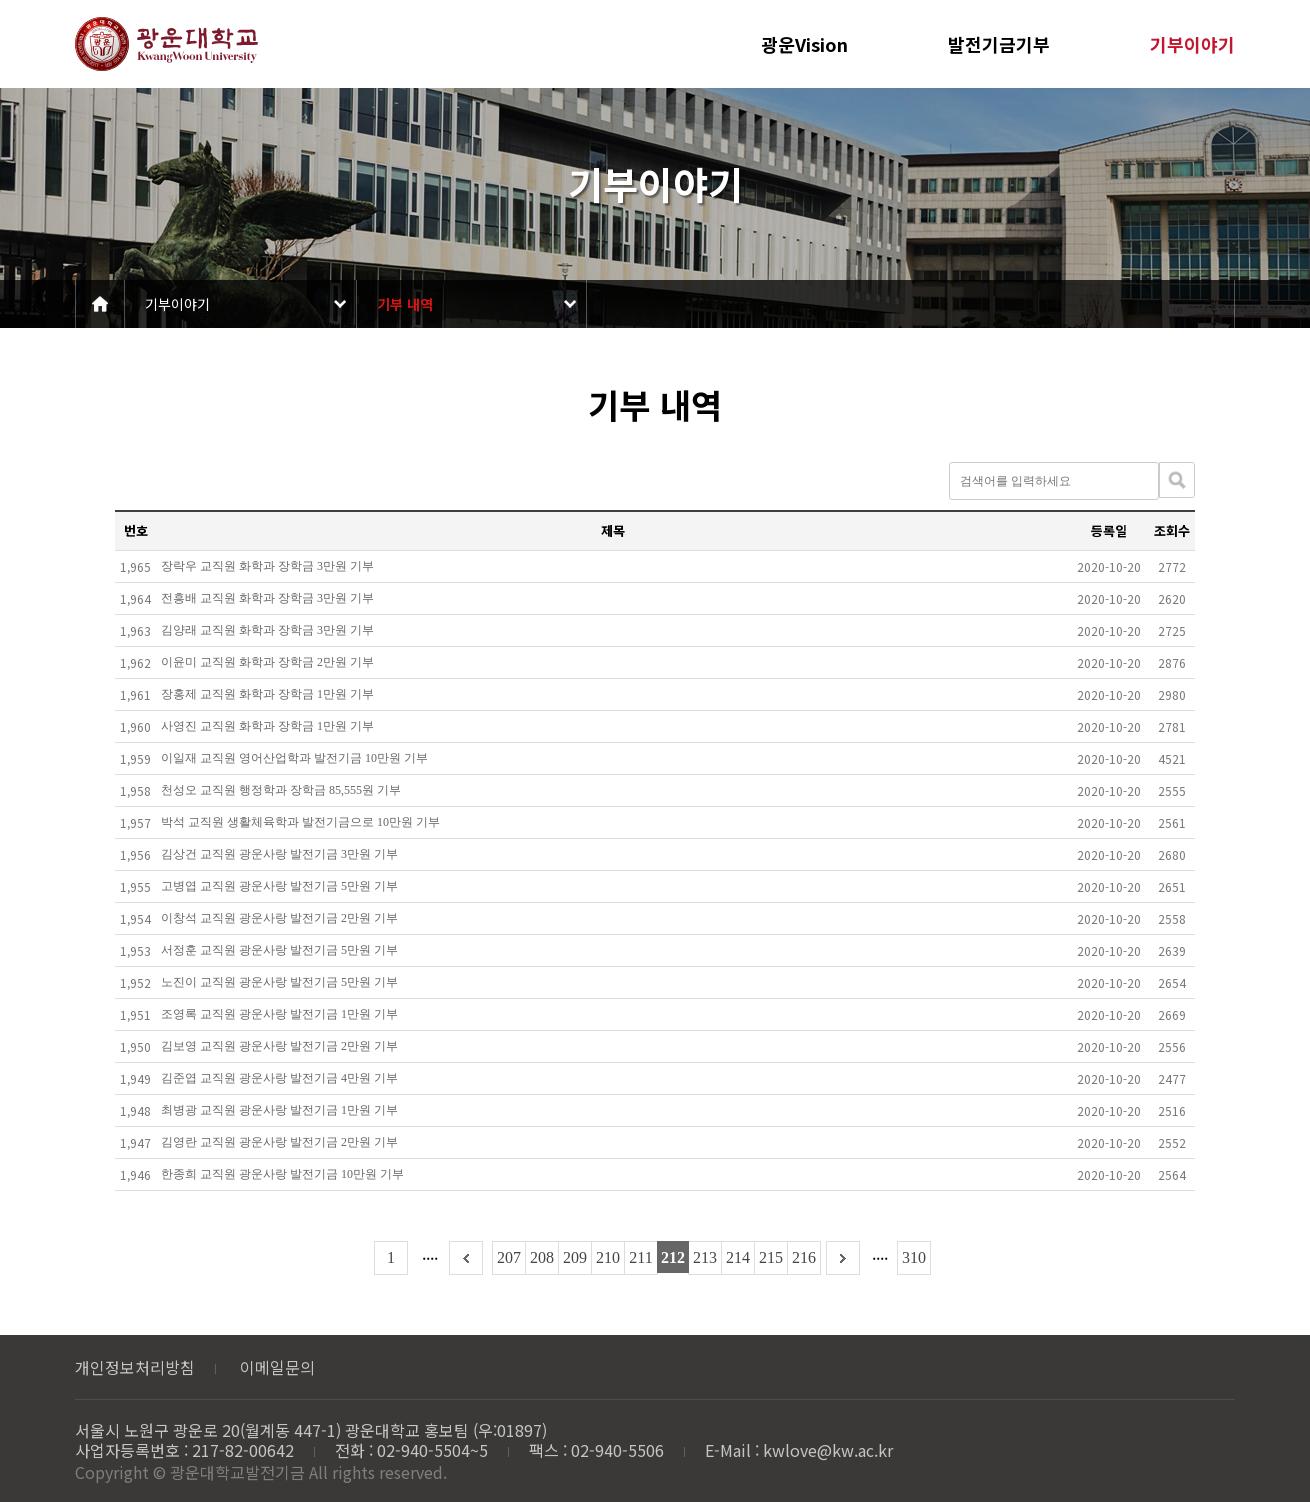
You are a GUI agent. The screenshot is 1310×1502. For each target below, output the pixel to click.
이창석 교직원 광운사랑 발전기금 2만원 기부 (279, 918)
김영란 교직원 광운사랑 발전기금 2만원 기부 (279, 1142)
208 (542, 1257)
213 (705, 1257)
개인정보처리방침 (135, 1367)
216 (804, 1257)
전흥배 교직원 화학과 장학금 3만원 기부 (267, 598)
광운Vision (804, 44)
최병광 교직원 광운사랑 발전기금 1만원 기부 (279, 1110)
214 (738, 1257)
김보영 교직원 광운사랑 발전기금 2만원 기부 (279, 1046)
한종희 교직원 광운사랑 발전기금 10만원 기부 (282, 1174)
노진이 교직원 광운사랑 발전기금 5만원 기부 (279, 982)
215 (771, 1257)
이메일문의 (277, 1367)
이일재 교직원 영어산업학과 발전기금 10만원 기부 (294, 758)
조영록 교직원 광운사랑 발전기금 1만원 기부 (279, 1014)
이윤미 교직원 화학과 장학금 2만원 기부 (267, 662)
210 (608, 1257)
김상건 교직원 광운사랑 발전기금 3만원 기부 (279, 854)
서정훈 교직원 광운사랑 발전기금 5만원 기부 (279, 950)
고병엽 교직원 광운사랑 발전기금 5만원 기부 (279, 886)
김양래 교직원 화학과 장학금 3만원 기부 (267, 630)
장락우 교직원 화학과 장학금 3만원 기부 (267, 566)
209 (575, 1257)
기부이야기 (1192, 44)
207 (509, 1257)
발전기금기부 (999, 44)
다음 (843, 1258)
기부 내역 (405, 304)
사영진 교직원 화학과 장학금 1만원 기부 (267, 726)
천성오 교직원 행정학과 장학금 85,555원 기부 (281, 790)
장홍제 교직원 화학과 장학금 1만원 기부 (267, 694)
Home (100, 304)
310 (914, 1257)
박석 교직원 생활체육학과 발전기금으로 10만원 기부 (300, 822)
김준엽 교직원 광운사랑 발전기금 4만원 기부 (279, 1078)
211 (640, 1257)
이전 (466, 1258)
